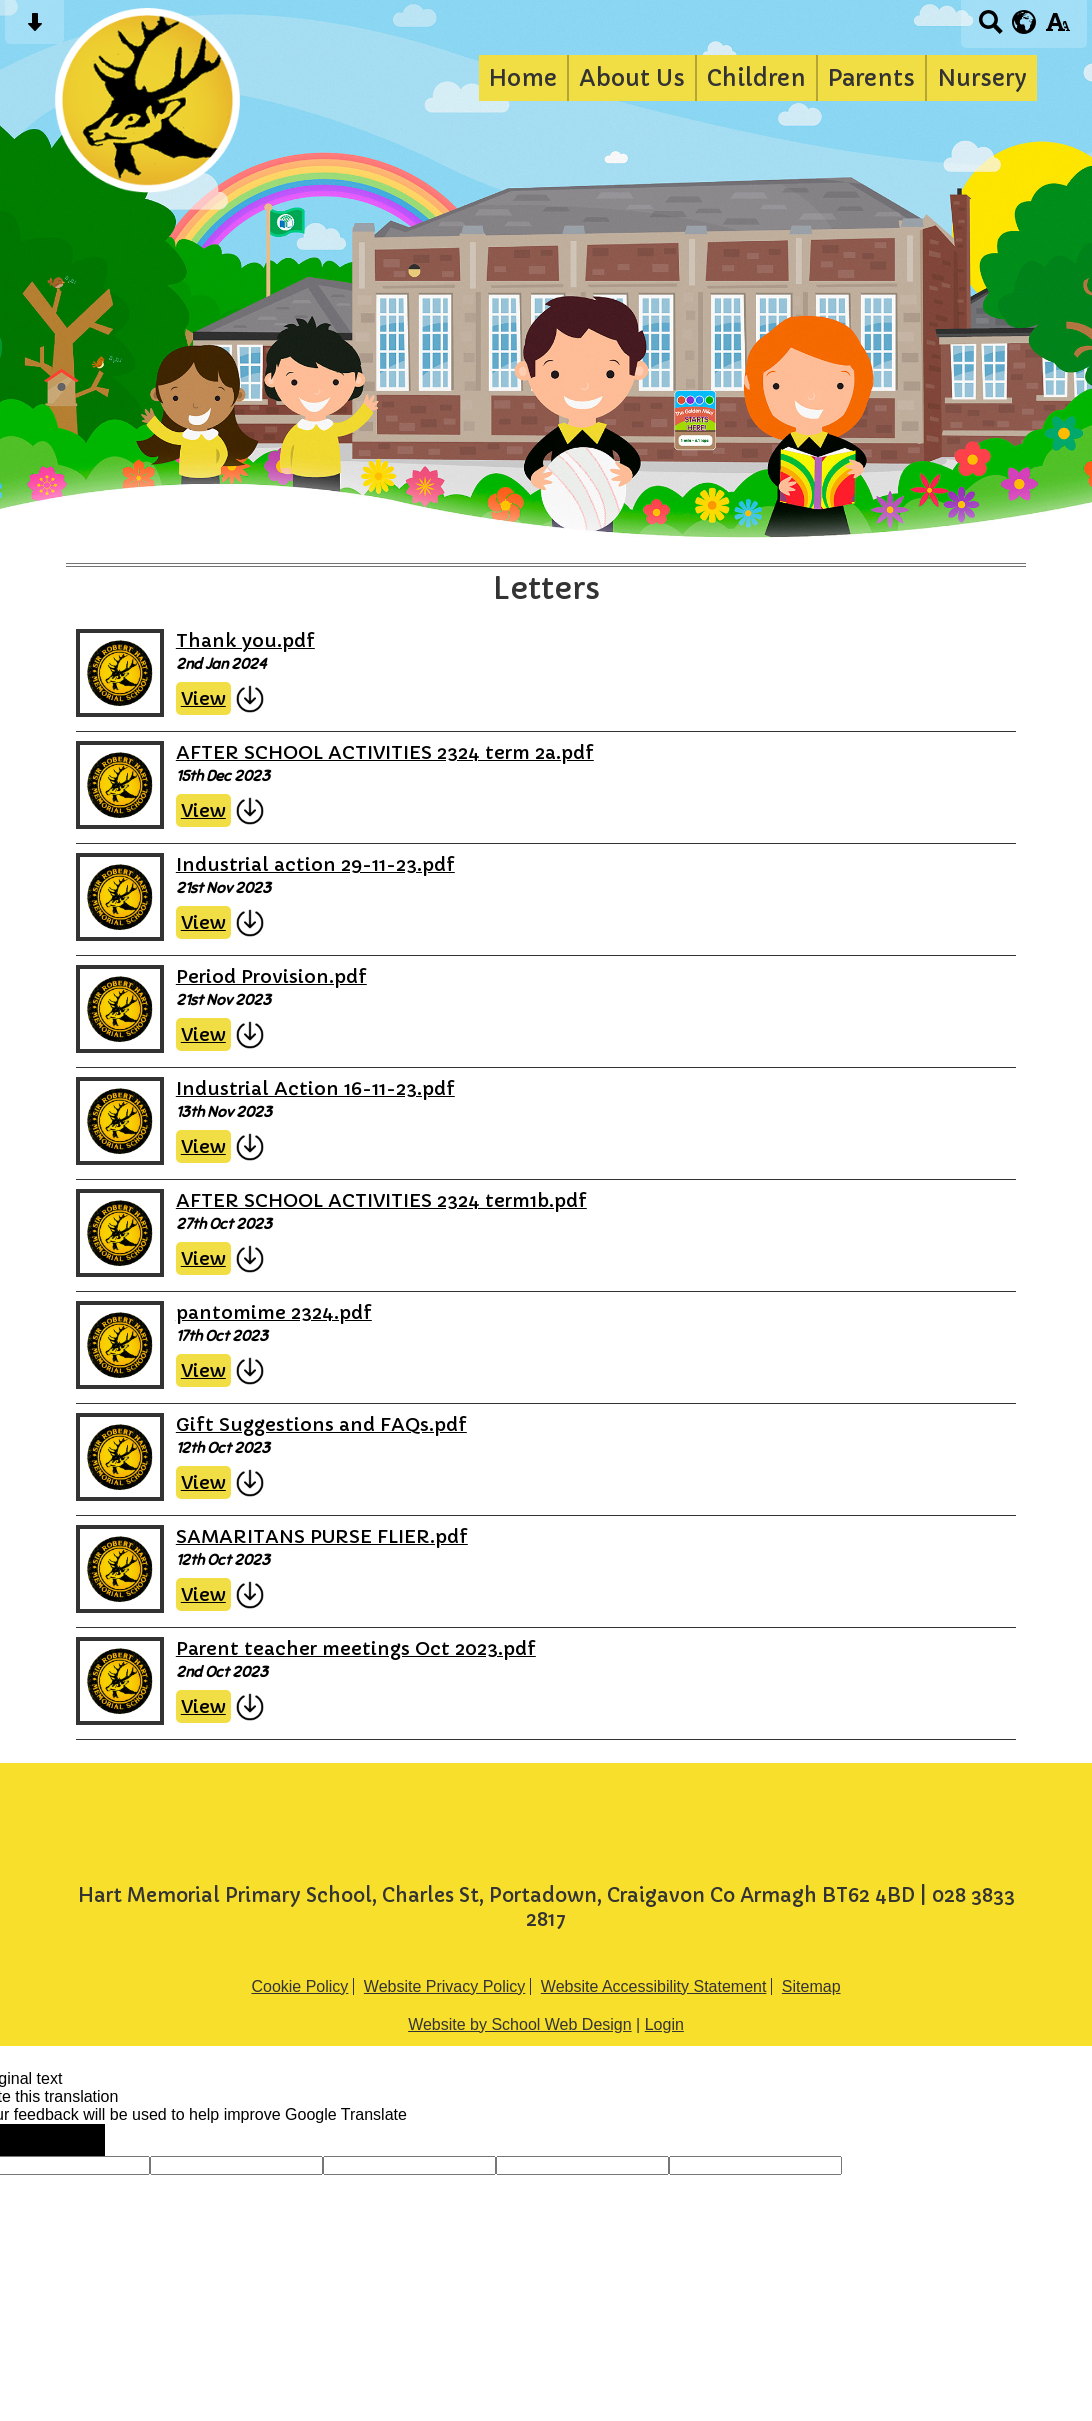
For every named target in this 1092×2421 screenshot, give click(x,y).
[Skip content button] (34, 28)
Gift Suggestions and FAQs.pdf (321, 1424)
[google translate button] (1024, 22)
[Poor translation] (73, 2140)
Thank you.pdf (245, 640)
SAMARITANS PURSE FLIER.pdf (322, 1536)
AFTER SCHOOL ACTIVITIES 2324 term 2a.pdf (385, 752)
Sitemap (811, 1986)
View (203, 698)
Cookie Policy (299, 1986)
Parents (871, 78)
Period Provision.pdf (271, 976)
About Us (632, 78)
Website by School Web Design (520, 2024)
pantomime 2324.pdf (274, 1312)
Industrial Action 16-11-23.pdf (315, 1088)
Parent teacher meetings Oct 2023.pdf (356, 1648)
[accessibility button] (1057, 28)
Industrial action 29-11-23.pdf (315, 864)
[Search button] (990, 28)
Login (664, 2024)
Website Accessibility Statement (654, 1986)
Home (523, 78)
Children (756, 78)
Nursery (982, 78)
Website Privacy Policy (445, 1986)
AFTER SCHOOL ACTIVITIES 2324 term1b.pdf (381, 1200)
